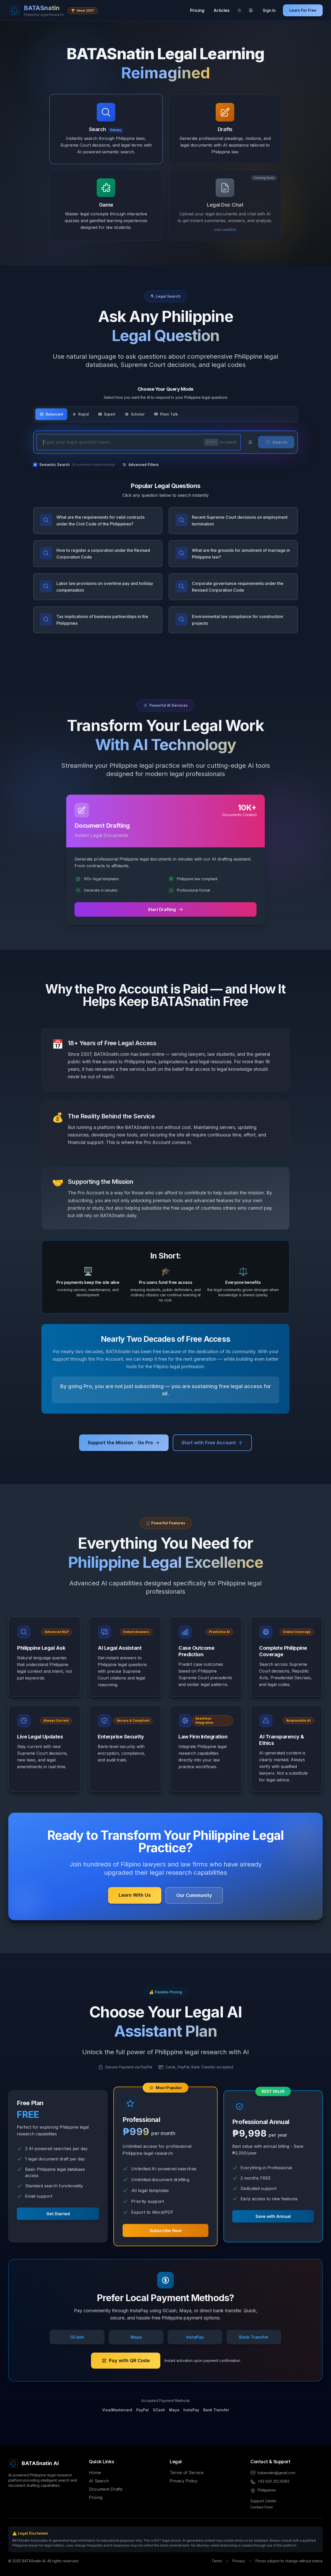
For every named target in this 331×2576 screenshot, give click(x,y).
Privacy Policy (184, 2480)
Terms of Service (187, 2472)
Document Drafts (106, 2489)
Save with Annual (273, 2216)
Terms (217, 2561)
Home (95, 2472)
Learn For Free (302, 10)
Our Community (194, 1895)
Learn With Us (135, 1895)
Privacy (238, 2561)
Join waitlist (225, 229)
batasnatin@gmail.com (276, 2472)
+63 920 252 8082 (273, 2481)
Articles (222, 10)
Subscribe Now (165, 2230)
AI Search (99, 2480)
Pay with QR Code (126, 2360)
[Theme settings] (250, 10)
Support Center (263, 2501)
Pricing (197, 10)
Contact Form (261, 2507)
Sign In (269, 10)
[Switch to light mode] (239, 10)
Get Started (58, 2213)
